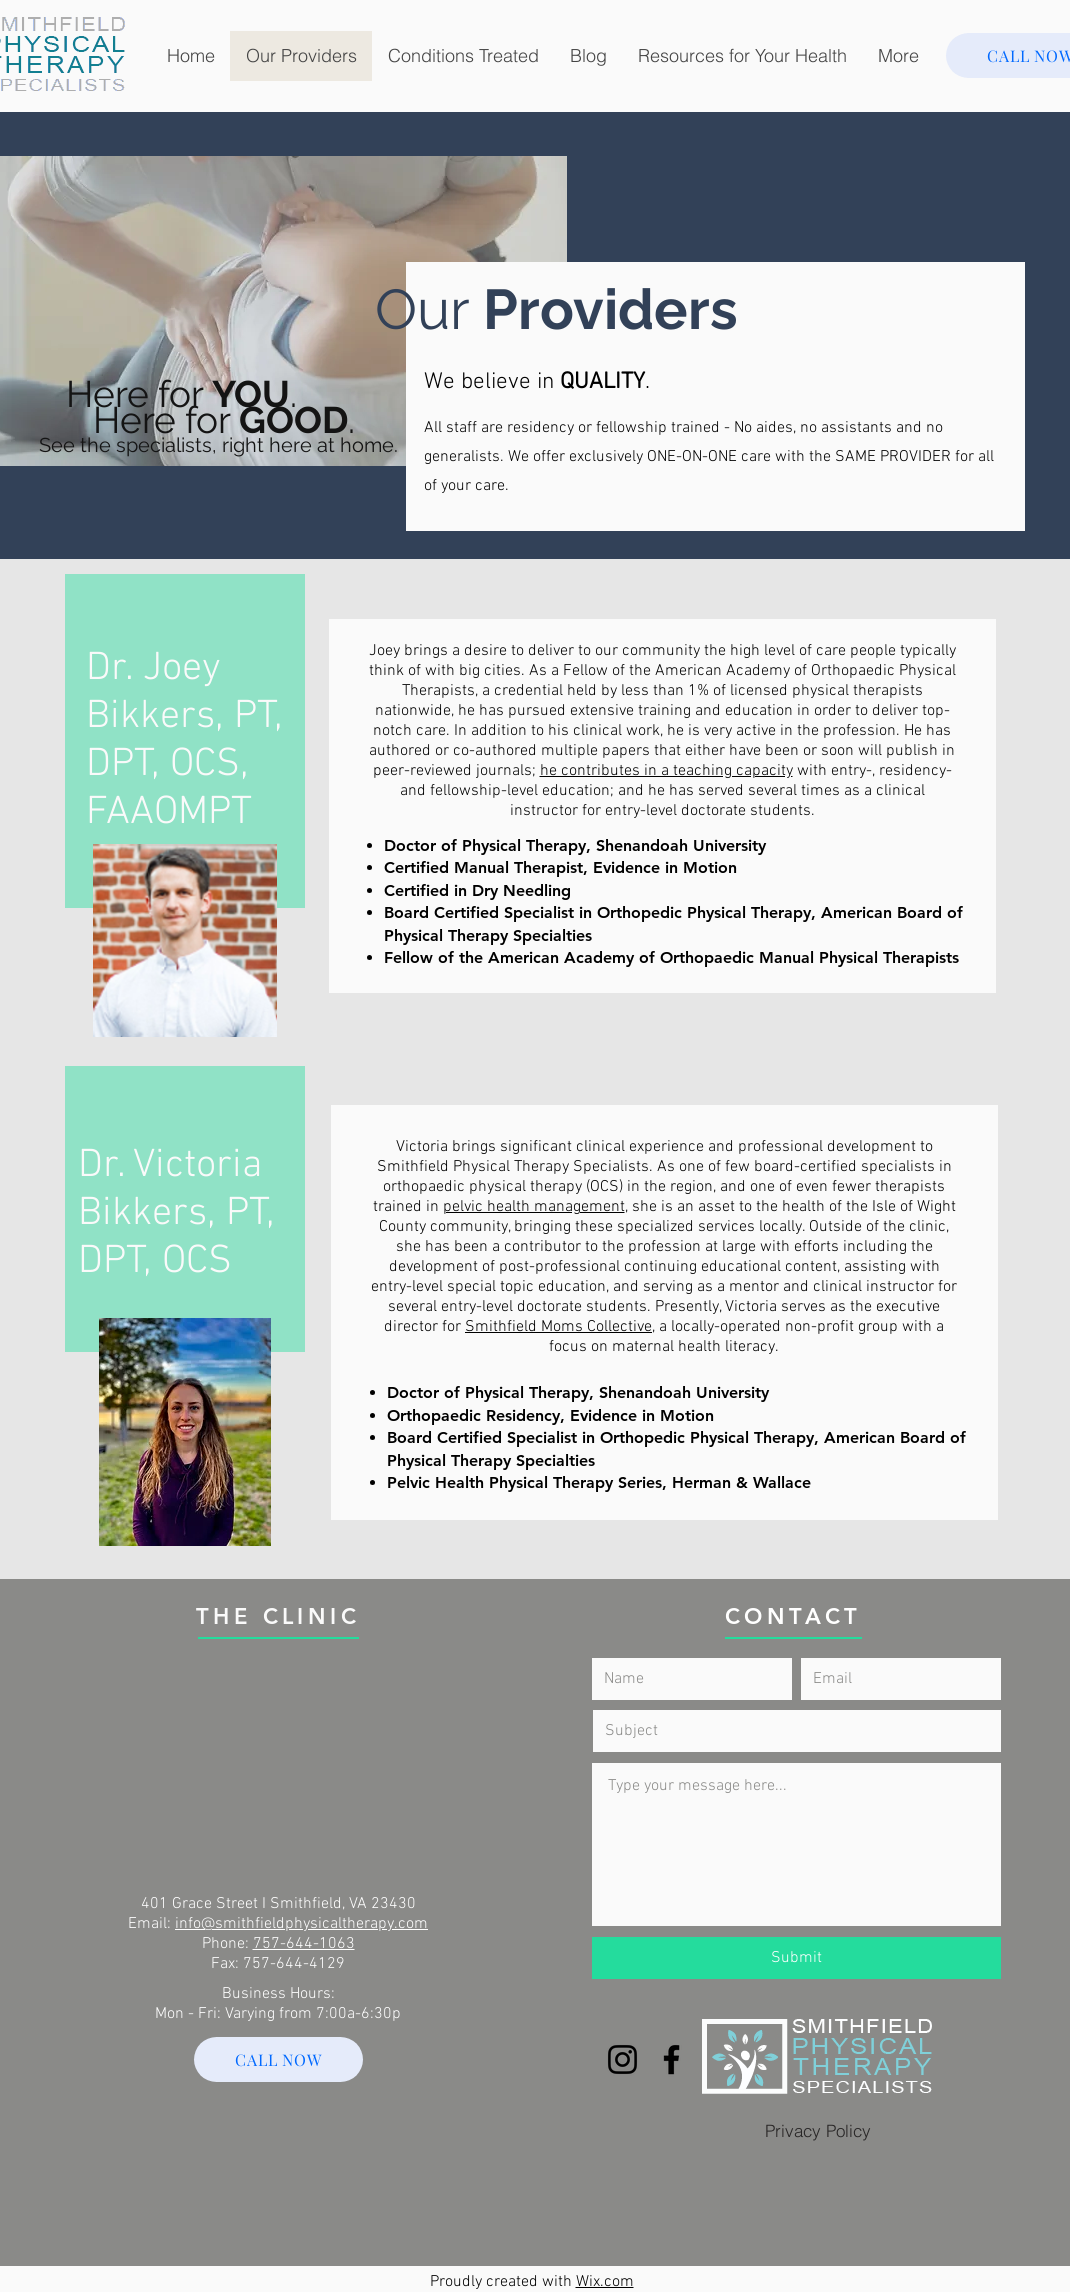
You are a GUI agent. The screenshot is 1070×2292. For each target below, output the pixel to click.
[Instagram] (622, 2059)
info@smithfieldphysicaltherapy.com (301, 1924)
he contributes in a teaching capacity (666, 771)
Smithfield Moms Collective (558, 1327)
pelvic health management (534, 1207)
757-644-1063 (304, 1944)
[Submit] (796, 1958)
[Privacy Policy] (818, 2130)
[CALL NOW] (278, 2059)
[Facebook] (671, 2059)
